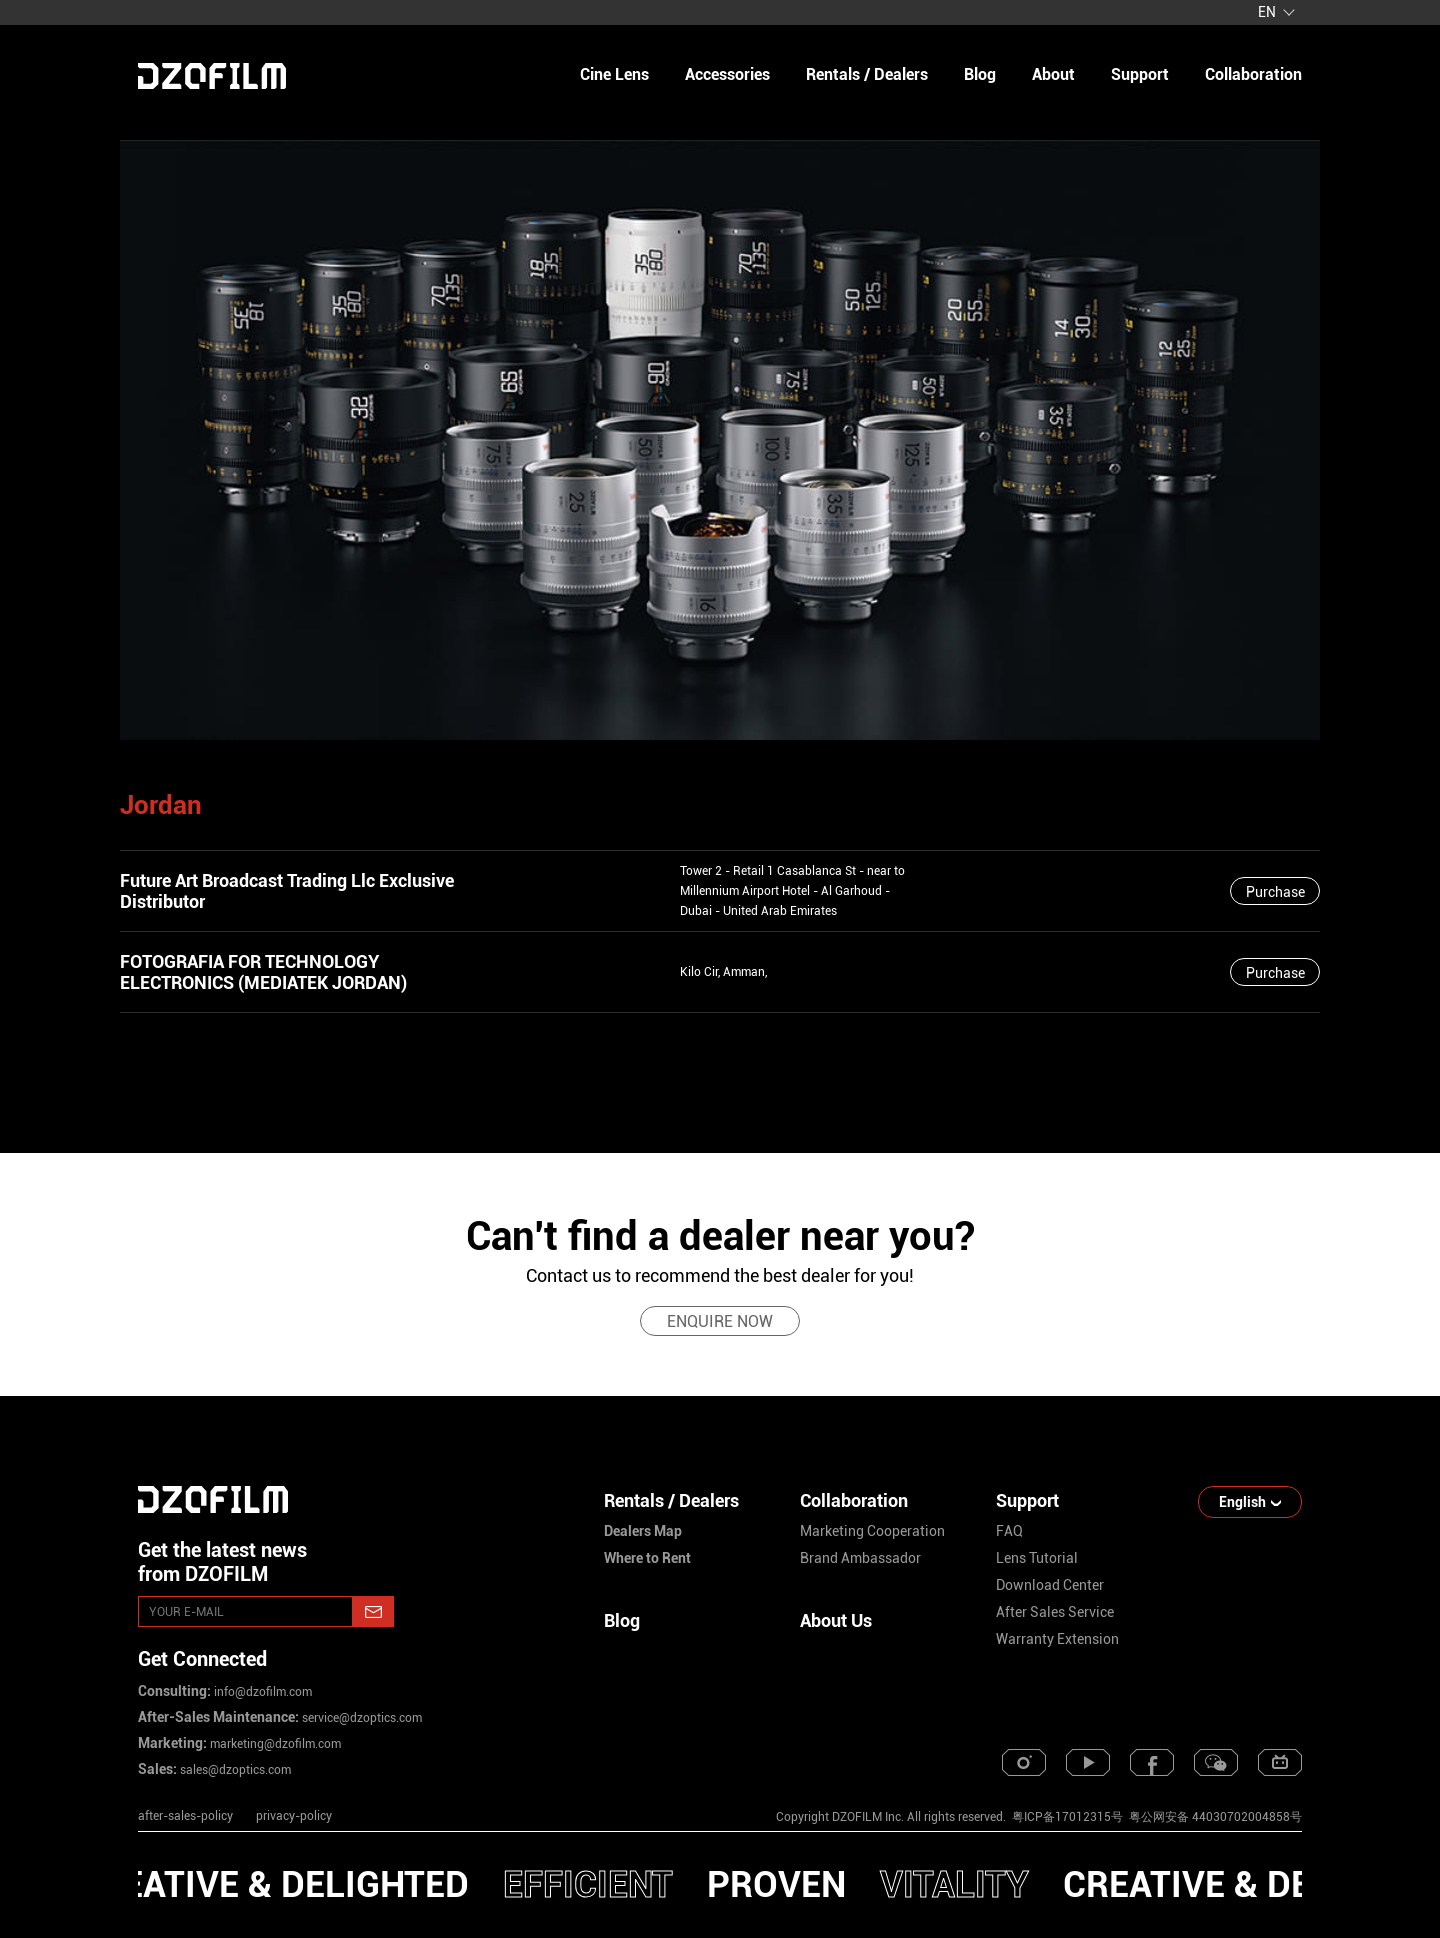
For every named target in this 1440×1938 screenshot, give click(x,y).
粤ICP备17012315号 (1067, 1817)
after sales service (1055, 1612)
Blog (622, 1620)
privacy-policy (294, 1816)
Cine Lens (614, 74)
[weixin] (1216, 1762)
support (1140, 74)
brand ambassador (860, 1558)
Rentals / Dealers (867, 74)
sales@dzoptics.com (234, 1770)
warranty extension (1057, 1639)
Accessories (727, 74)
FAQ (1009, 1531)
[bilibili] (1280, 1762)
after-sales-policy (185, 1816)
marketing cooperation (872, 1531)
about (1053, 74)
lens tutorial (1037, 1558)
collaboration (1253, 74)
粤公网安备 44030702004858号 (1214, 1817)
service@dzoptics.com (360, 1718)
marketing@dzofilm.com (274, 1744)
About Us (836, 1620)
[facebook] (1152, 1762)
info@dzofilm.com (261, 1692)
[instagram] (1024, 1762)
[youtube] (1088, 1762)
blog (980, 74)
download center (1050, 1585)
